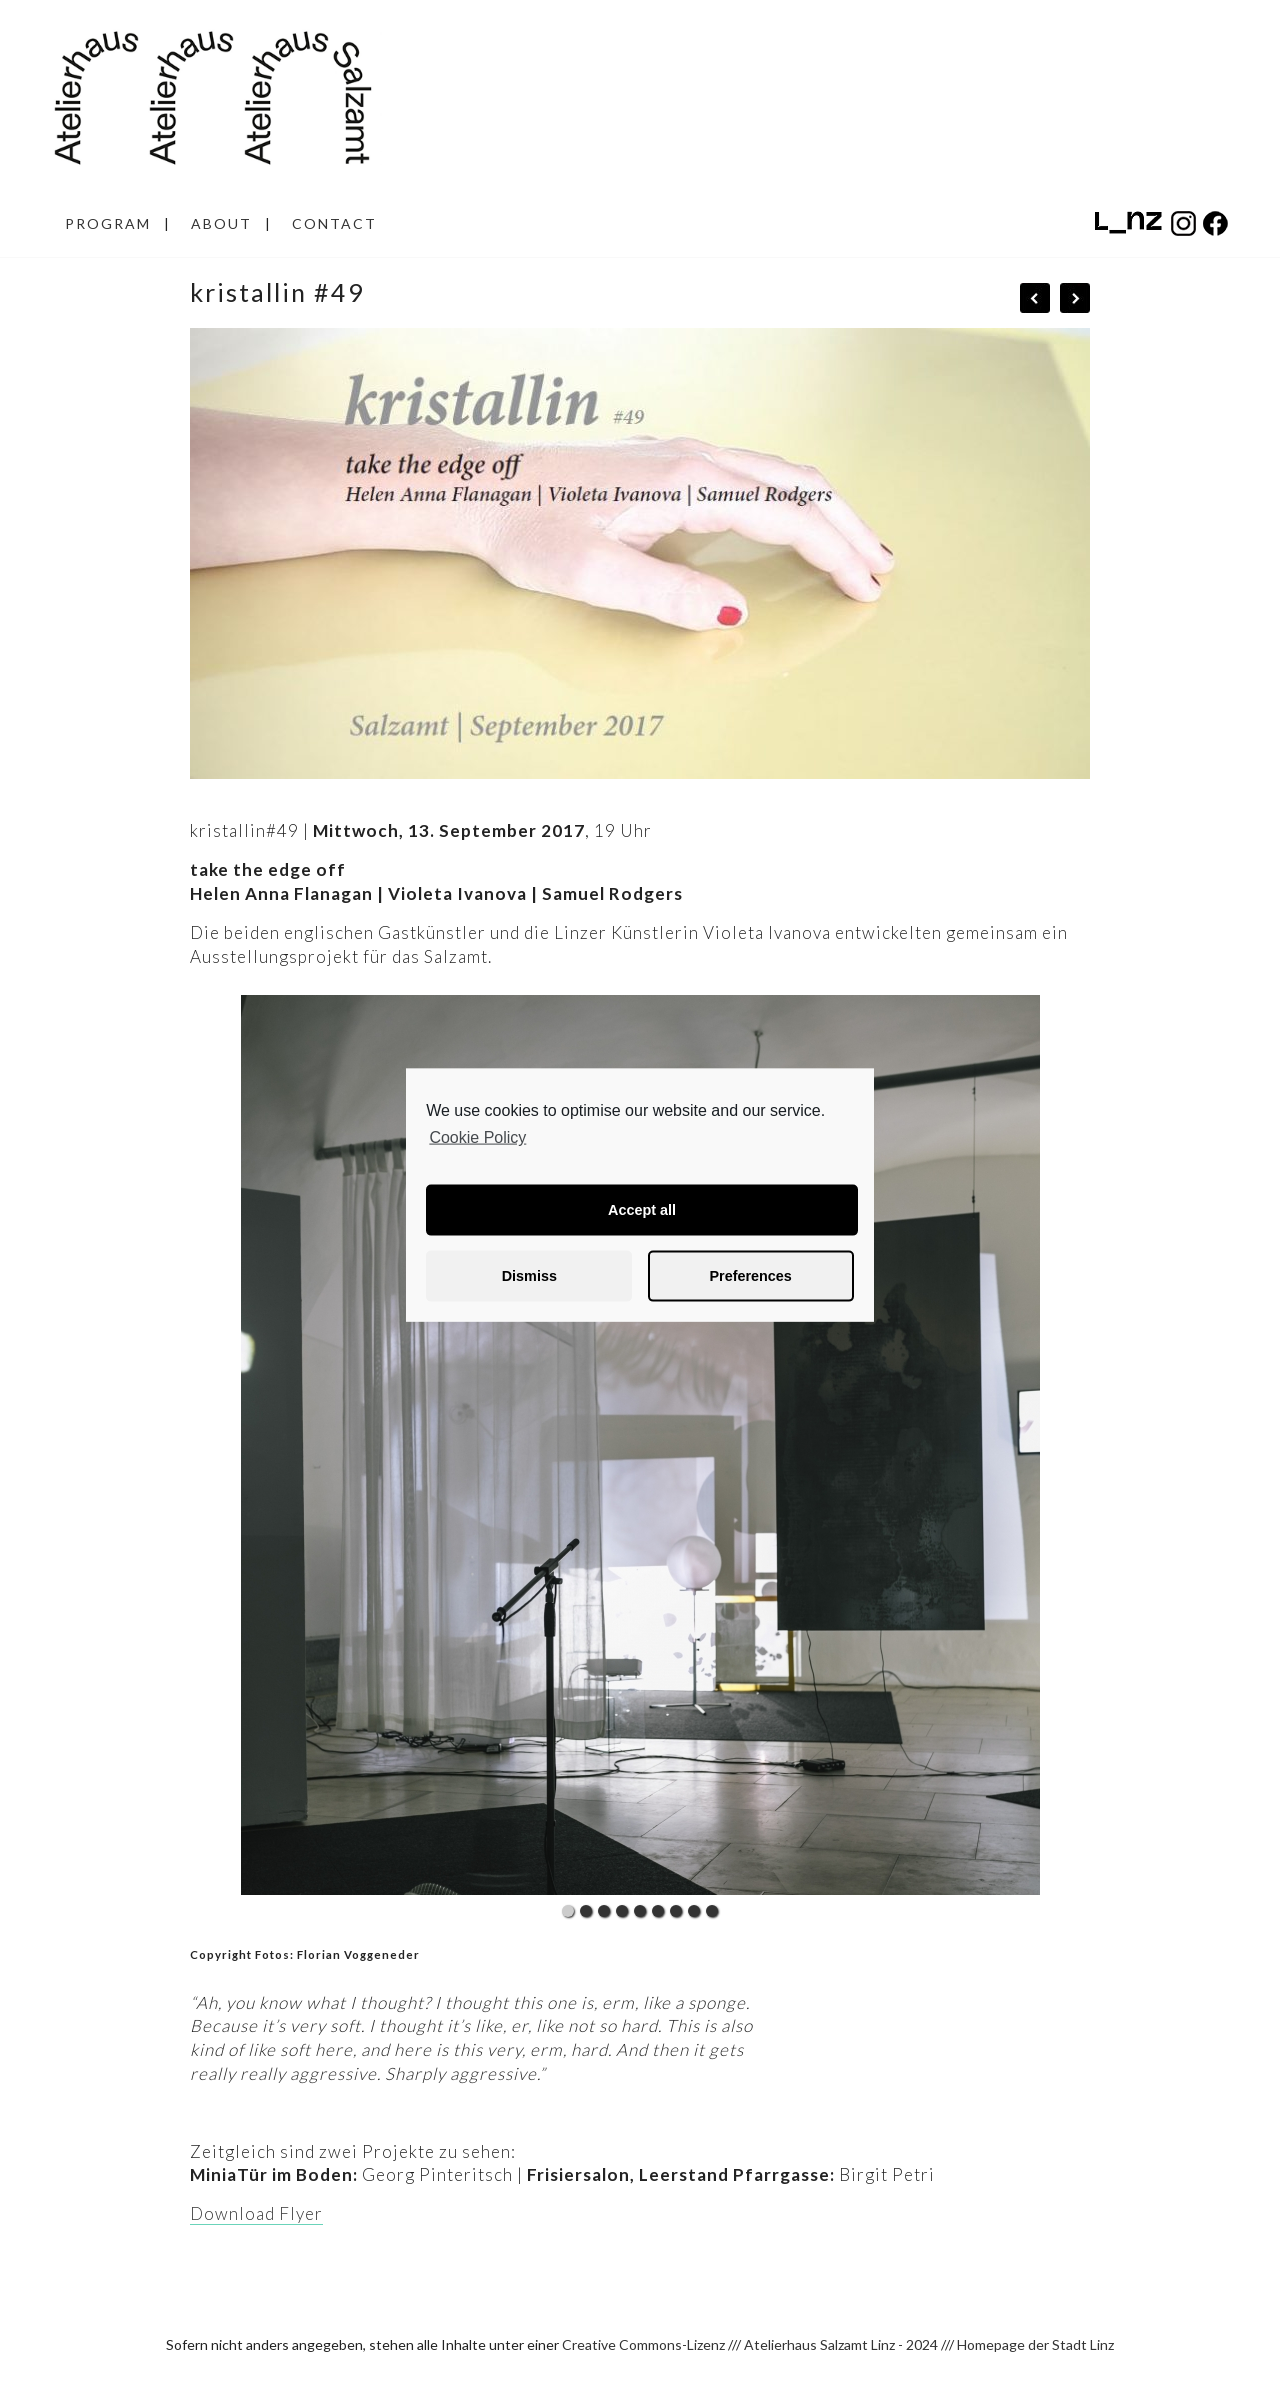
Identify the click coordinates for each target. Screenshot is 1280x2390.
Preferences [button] (750, 1276)
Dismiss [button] (529, 1276)
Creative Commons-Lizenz (643, 2344)
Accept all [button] (642, 1210)
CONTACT (334, 223)
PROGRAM (108, 223)
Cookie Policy (477, 1137)
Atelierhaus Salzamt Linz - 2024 (841, 2344)
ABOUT (221, 223)
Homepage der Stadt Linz (1035, 2344)
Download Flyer (256, 2213)
